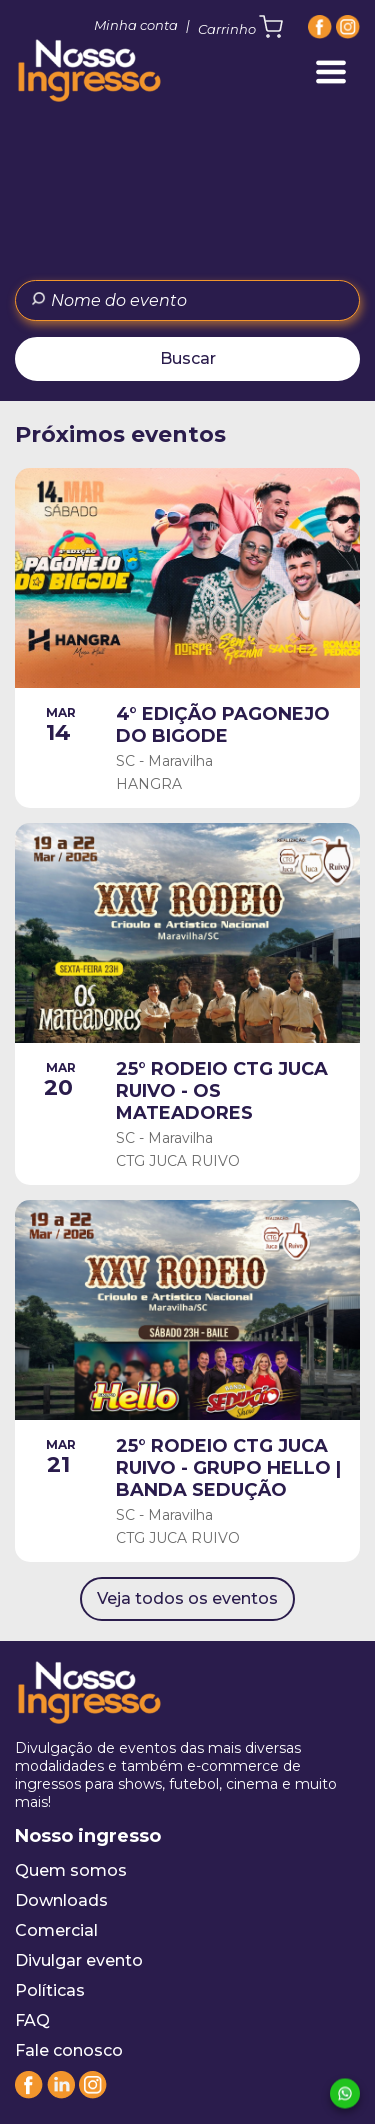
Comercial (56, 1930)
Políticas (50, 1990)
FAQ (32, 2020)
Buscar (188, 358)
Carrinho (240, 27)
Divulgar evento (79, 1960)
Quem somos (71, 1870)
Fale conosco (69, 2050)
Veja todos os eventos (187, 1598)
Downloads (61, 1900)
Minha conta (136, 25)
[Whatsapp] (345, 2092)
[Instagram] (348, 27)
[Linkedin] (61, 2093)
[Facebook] (320, 27)
